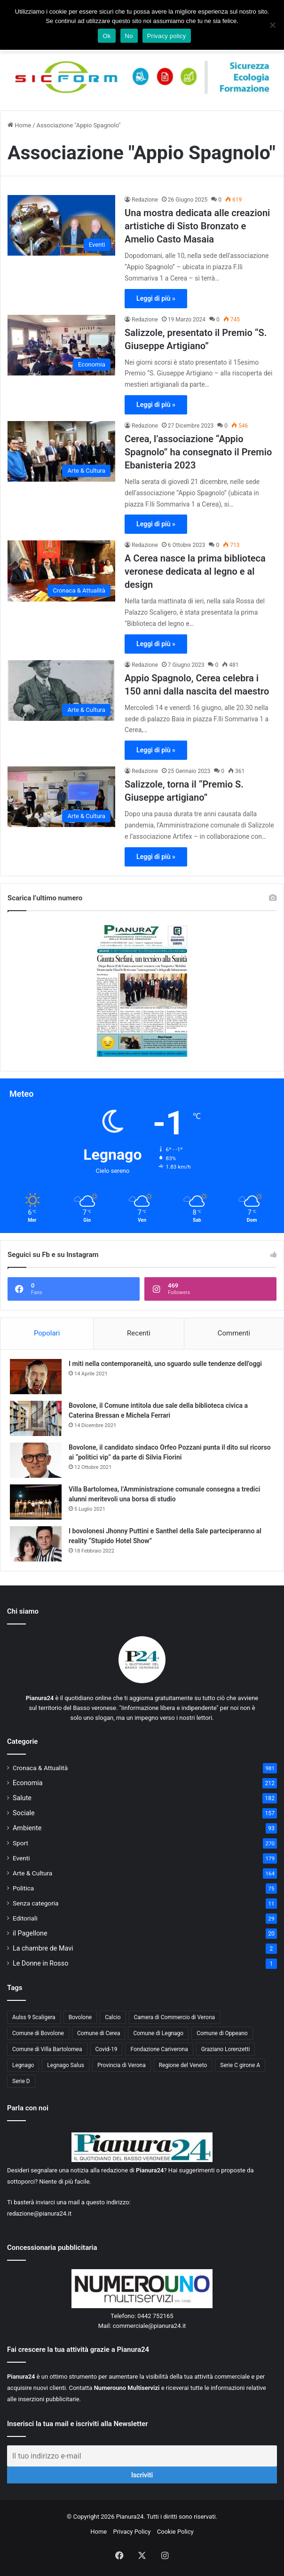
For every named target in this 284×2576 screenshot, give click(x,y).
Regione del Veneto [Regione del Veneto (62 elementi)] (183, 2065)
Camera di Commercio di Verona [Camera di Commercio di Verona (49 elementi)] (174, 2017)
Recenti (138, 1333)
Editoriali (25, 1918)
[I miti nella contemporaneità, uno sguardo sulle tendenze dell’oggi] (36, 1376)
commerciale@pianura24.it (149, 2325)
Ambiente (27, 1828)
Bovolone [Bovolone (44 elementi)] (80, 2017)
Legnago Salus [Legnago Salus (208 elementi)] (65, 2065)
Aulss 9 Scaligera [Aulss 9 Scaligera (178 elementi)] (33, 2017)
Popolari (47, 1333)
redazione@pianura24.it (39, 2213)
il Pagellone (30, 1933)
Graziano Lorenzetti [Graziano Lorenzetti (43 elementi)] (225, 2049)
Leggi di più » (155, 298)
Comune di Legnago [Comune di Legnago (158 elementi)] (158, 2033)
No (129, 35)
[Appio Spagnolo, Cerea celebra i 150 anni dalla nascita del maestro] (61, 690)
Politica (23, 1888)
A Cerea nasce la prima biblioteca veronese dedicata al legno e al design (195, 571)
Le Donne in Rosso (40, 1963)
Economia (28, 1783)
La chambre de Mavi (43, 1948)
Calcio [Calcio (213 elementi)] (112, 2017)
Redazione (145, 199)
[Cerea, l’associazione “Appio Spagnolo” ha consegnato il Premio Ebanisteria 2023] (61, 451)
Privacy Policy (131, 2531)
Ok (106, 35)
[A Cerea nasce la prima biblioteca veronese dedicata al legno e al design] (61, 570)
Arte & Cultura (32, 1873)
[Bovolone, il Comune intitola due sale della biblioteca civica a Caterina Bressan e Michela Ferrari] (36, 1418)
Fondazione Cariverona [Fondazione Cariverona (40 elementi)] (159, 2049)
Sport (20, 1843)
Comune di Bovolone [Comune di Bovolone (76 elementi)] (38, 2033)
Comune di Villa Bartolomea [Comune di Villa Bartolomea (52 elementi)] (47, 2049)
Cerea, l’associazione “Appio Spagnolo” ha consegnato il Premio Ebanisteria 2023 (198, 452)
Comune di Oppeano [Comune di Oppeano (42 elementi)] (222, 2033)
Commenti (234, 1333)
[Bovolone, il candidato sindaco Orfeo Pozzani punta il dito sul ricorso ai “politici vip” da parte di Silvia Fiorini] (36, 1460)
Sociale (24, 1813)
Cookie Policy (175, 2531)
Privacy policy (166, 35)
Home (19, 125)
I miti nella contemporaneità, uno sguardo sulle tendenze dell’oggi (165, 1363)
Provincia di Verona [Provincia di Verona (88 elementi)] (121, 2065)
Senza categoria (36, 1903)
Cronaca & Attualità (40, 1768)
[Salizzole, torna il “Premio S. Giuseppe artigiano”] (61, 796)
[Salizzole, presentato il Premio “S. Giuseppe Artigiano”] (61, 345)
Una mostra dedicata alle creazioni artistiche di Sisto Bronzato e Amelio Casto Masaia (197, 226)
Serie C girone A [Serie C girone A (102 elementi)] (240, 2065)
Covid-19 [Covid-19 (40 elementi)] (106, 2049)
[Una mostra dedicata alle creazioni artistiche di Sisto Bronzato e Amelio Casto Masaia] (61, 225)
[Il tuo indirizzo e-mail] (142, 2456)
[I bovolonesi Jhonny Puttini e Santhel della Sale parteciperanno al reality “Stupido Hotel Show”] (36, 1543)
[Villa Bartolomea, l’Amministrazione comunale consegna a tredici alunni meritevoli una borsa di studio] (36, 1502)
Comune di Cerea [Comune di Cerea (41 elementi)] (98, 2033)
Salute (22, 1798)
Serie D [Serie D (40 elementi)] (21, 2081)
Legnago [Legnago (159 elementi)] (23, 2065)
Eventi (21, 1858)
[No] (272, 25)
